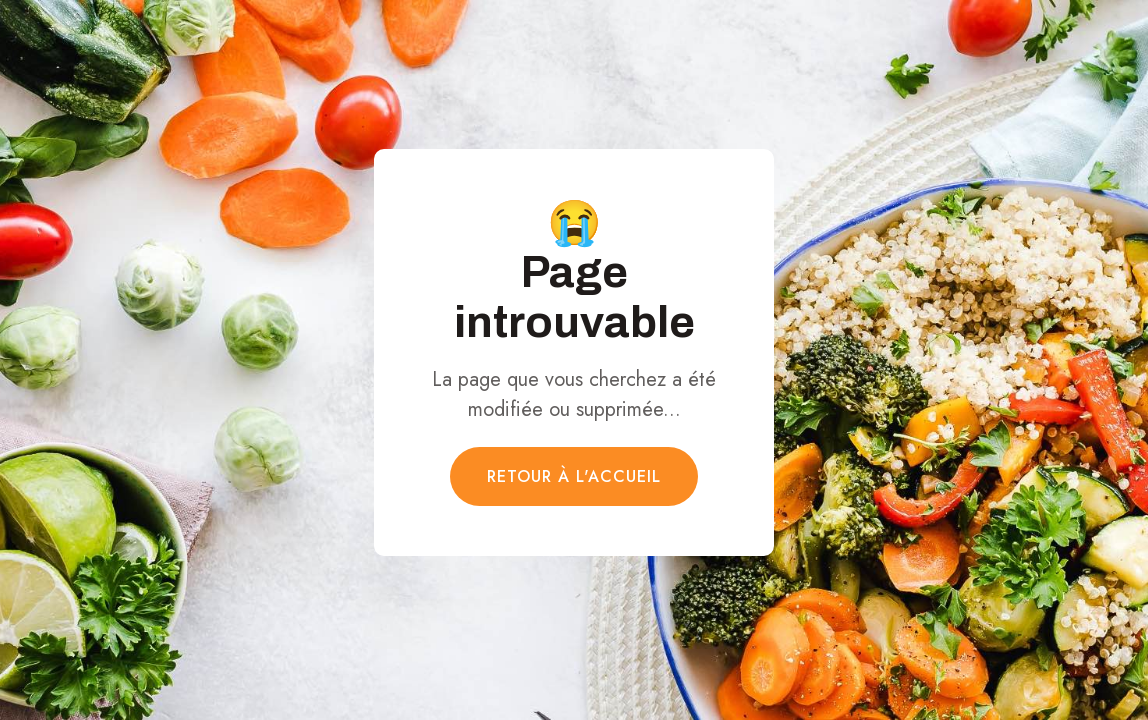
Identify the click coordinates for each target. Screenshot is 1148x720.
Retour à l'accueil (573, 476)
